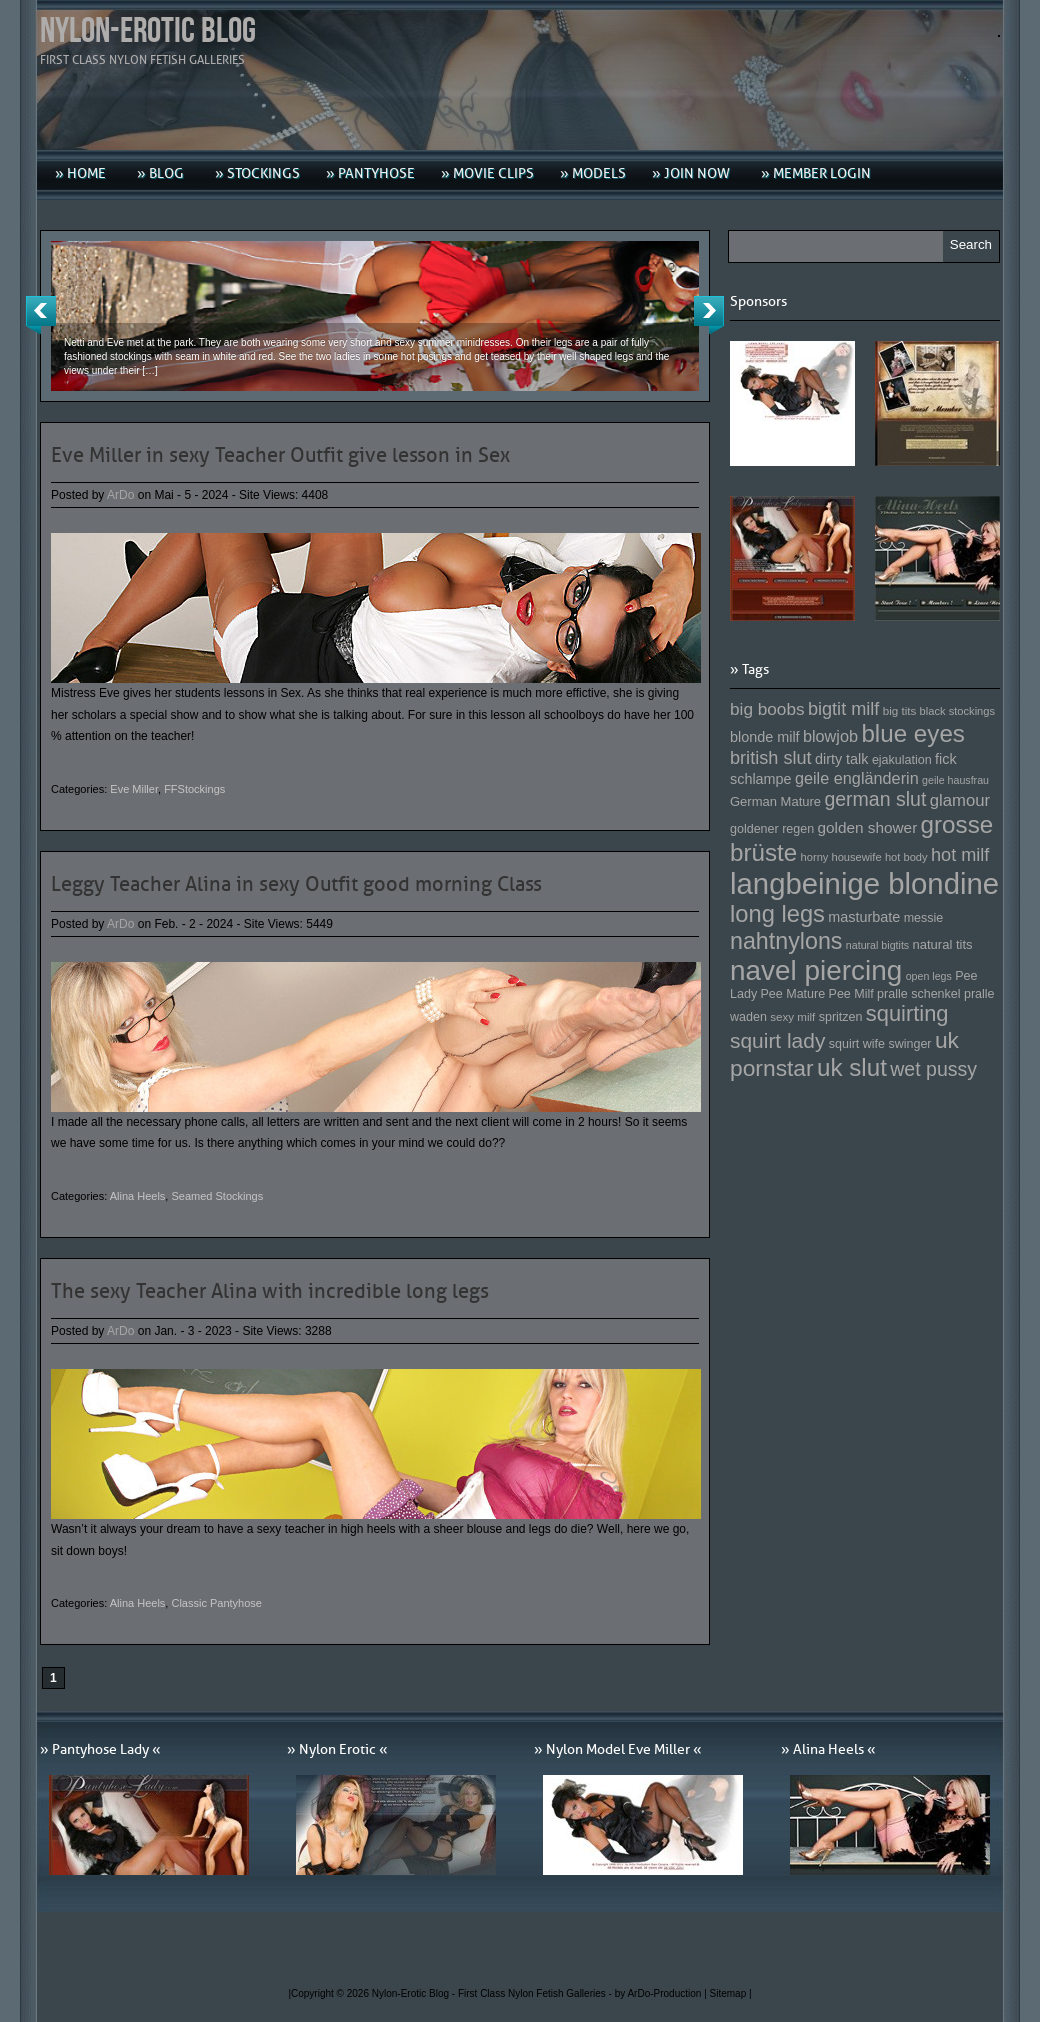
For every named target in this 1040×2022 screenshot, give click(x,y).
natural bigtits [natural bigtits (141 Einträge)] (877, 945)
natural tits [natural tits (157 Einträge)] (943, 944)
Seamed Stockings (217, 1196)
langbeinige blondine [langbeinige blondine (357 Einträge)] (864, 883)
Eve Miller (134, 789)
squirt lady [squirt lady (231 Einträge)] (777, 1040)
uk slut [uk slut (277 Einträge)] (852, 1067)
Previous (41, 315)
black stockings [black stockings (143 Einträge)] (957, 711)
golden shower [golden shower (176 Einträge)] (868, 827)
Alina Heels (138, 1196)
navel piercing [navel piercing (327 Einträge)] (816, 970)
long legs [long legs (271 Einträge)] (777, 914)
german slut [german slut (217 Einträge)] (875, 799)
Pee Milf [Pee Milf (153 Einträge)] (851, 994)
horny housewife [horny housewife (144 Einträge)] (841, 857)
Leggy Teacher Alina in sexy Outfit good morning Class (296, 884)
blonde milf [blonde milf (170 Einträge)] (765, 737)
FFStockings (194, 789)
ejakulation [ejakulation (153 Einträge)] (902, 760)
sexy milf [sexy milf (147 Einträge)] (792, 1016)
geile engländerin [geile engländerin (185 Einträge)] (857, 778)
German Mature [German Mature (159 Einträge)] (775, 801)
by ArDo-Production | (662, 1993)
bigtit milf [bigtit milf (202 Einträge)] (844, 709)
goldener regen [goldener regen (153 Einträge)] (772, 829)
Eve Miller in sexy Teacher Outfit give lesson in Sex (280, 455)
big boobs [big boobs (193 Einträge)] (767, 709)
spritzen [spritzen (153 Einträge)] (841, 1017)
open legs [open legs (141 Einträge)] (929, 976)
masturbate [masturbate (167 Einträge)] (864, 917)
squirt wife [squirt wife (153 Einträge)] (857, 1044)
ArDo (120, 495)
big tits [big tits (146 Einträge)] (900, 710)
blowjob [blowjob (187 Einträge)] (830, 736)
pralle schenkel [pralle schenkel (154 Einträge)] (919, 994)
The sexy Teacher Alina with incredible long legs (270, 1291)
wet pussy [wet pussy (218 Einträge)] (933, 1069)
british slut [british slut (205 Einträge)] (771, 758)
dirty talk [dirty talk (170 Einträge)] (842, 759)
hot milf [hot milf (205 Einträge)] (960, 855)
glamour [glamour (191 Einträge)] (960, 800)
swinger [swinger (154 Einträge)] (909, 1044)
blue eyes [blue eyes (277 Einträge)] (913, 733)
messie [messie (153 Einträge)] (924, 918)
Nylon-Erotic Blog (148, 31)
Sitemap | (731, 1993)
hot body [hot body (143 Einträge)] (906, 857)
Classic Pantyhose (216, 1603)
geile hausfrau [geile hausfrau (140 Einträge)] (955, 780)
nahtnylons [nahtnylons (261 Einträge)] (786, 941)
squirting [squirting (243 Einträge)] (907, 1013)
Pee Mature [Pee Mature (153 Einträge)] (792, 994)
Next (709, 315)
